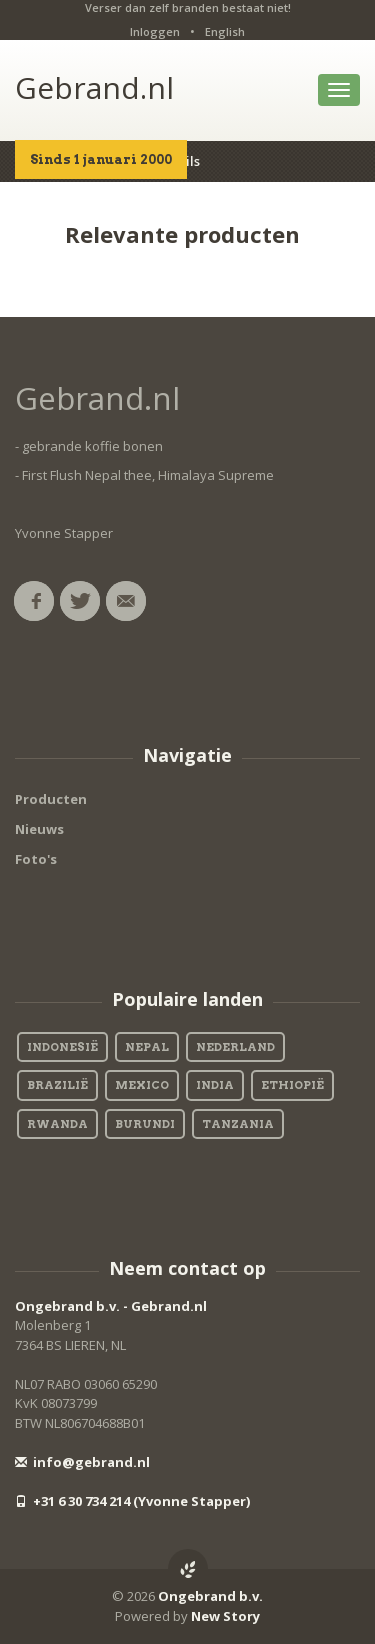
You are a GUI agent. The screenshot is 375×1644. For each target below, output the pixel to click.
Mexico (142, 1085)
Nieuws (39, 829)
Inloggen (155, 31)
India (215, 1085)
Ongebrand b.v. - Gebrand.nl (111, 1306)
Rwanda (57, 1124)
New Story (225, 1616)
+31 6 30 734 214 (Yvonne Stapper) (132, 1501)
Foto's (36, 859)
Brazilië (57, 1085)
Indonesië (62, 1047)
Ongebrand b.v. (210, 1596)
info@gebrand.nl (82, 1462)
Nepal (147, 1047)
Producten (51, 799)
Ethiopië (292, 1085)
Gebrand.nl (94, 87)
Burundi (145, 1124)
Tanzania (238, 1124)
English (225, 31)
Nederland (235, 1047)
